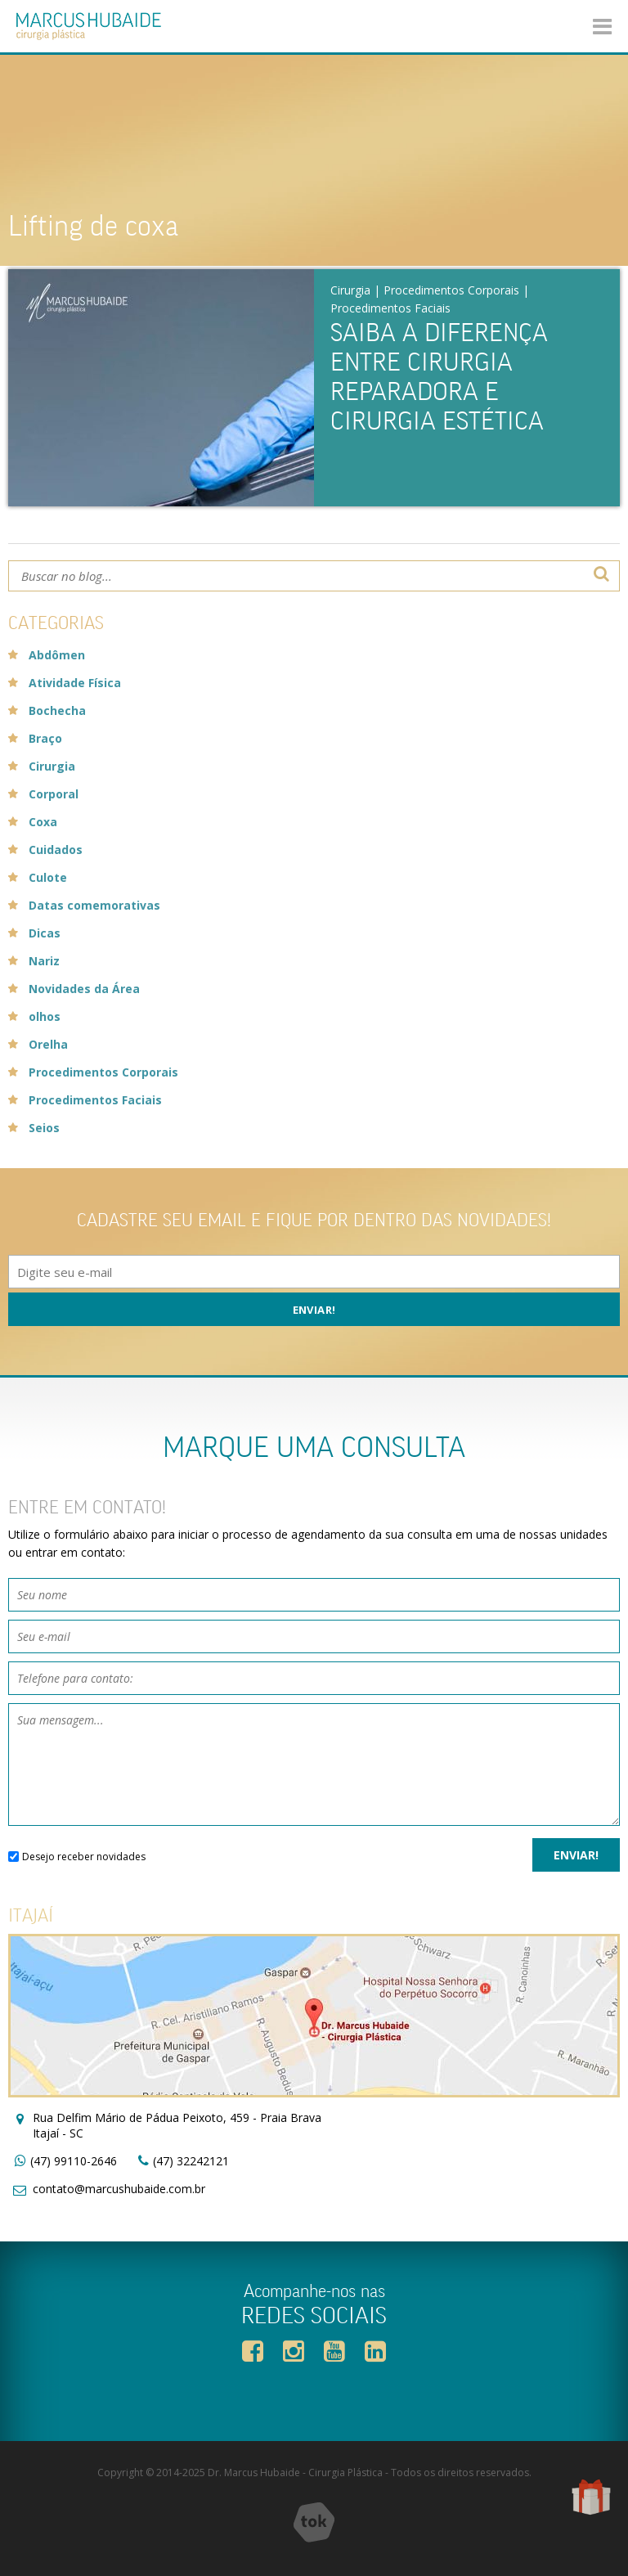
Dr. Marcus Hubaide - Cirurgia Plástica (295, 2472)
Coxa (43, 821)
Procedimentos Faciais (390, 308)
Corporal (53, 794)
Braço (45, 738)
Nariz (44, 961)
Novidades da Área (84, 988)
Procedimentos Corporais (451, 290)
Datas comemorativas (94, 905)
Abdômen (57, 655)
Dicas (45, 933)
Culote (48, 877)
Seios (44, 1127)
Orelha (48, 1044)
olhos (45, 1016)
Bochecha (57, 710)
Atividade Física (75, 682)
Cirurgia (350, 290)
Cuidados (56, 849)
